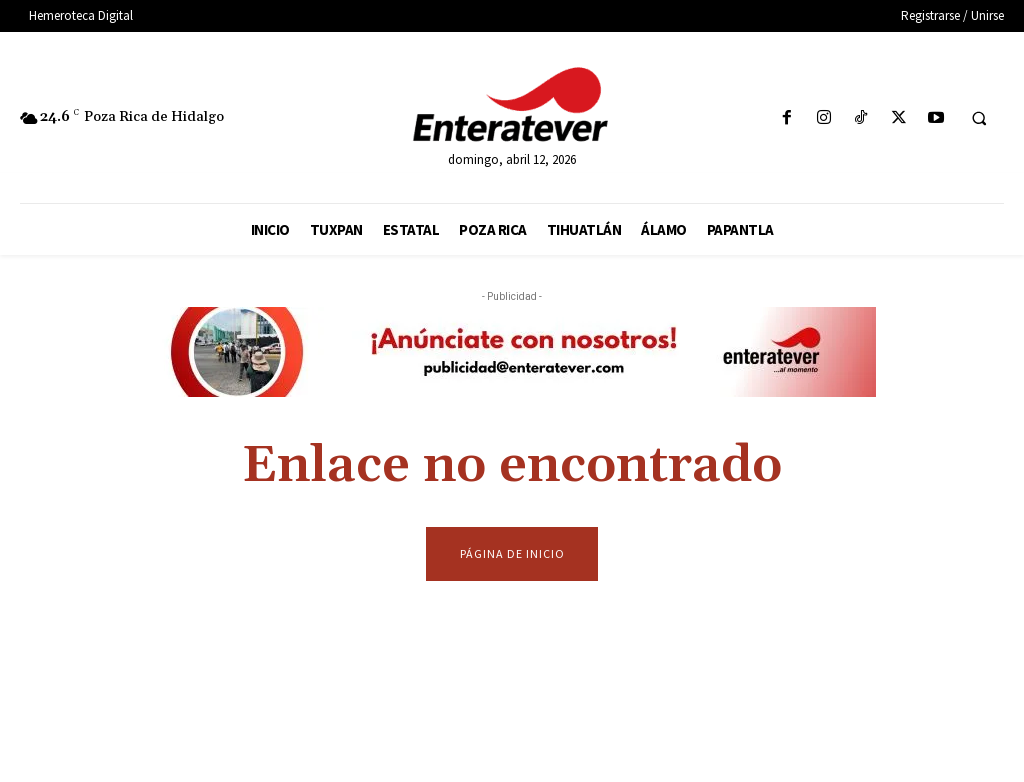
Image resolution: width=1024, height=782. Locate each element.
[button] (979, 119)
